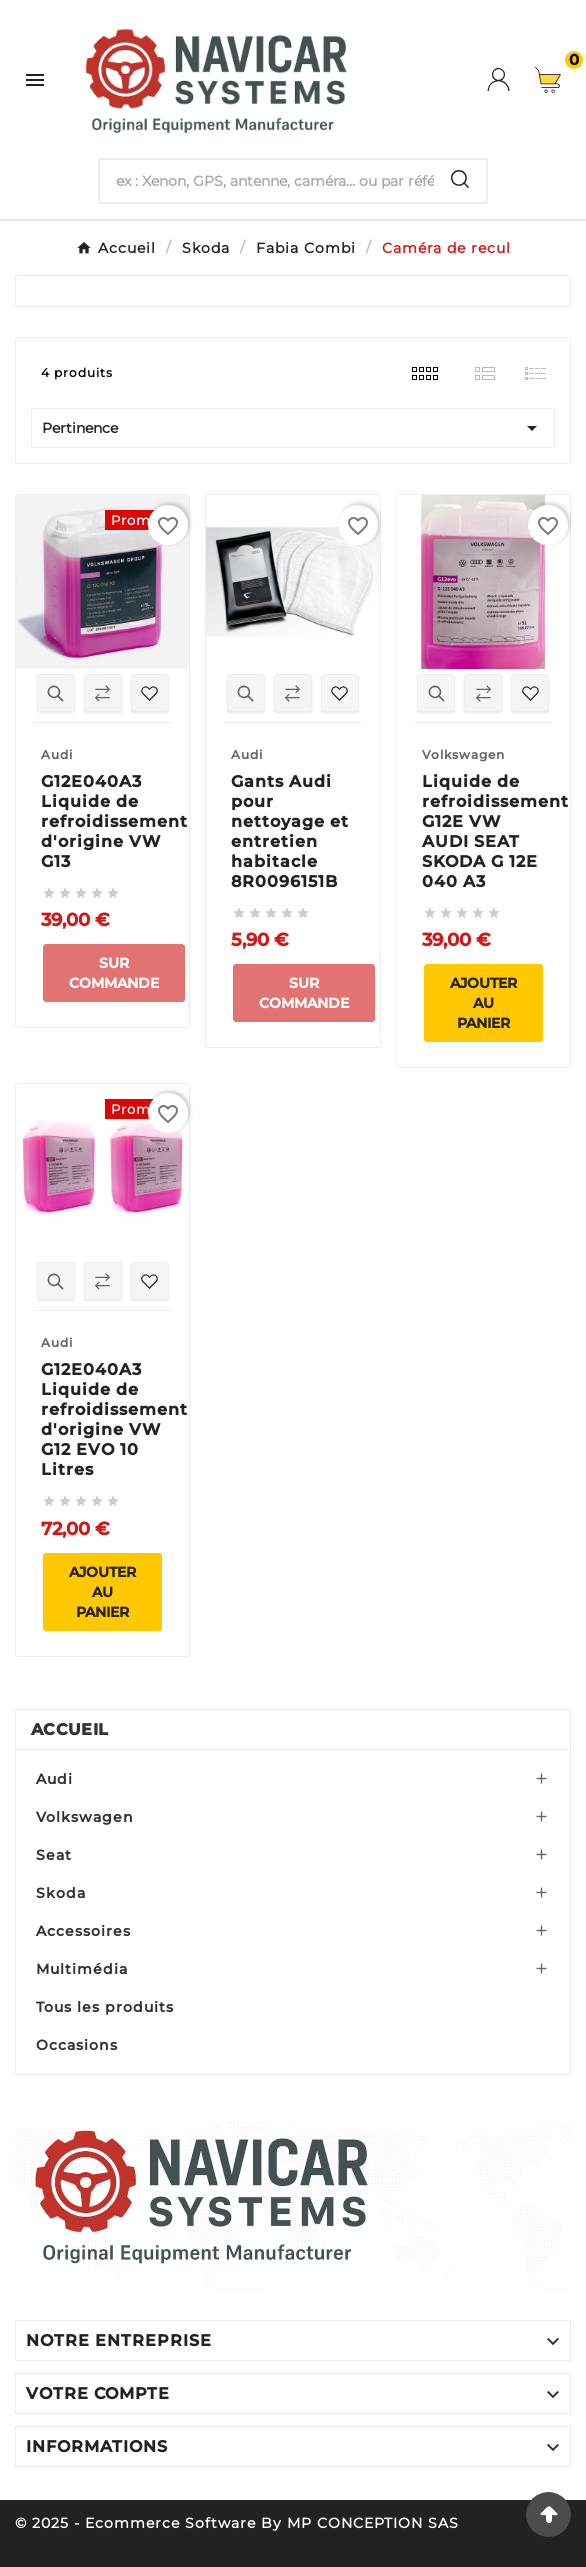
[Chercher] (266, 181)
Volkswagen (85, 1817)
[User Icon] (511, 79)
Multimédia (82, 1969)
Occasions (77, 2045)
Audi (54, 1779)
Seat (54, 1855)
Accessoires (83, 1931)
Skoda (61, 1893)
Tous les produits (105, 2007)
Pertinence (293, 428)
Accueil (69, 1729)
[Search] (460, 179)
